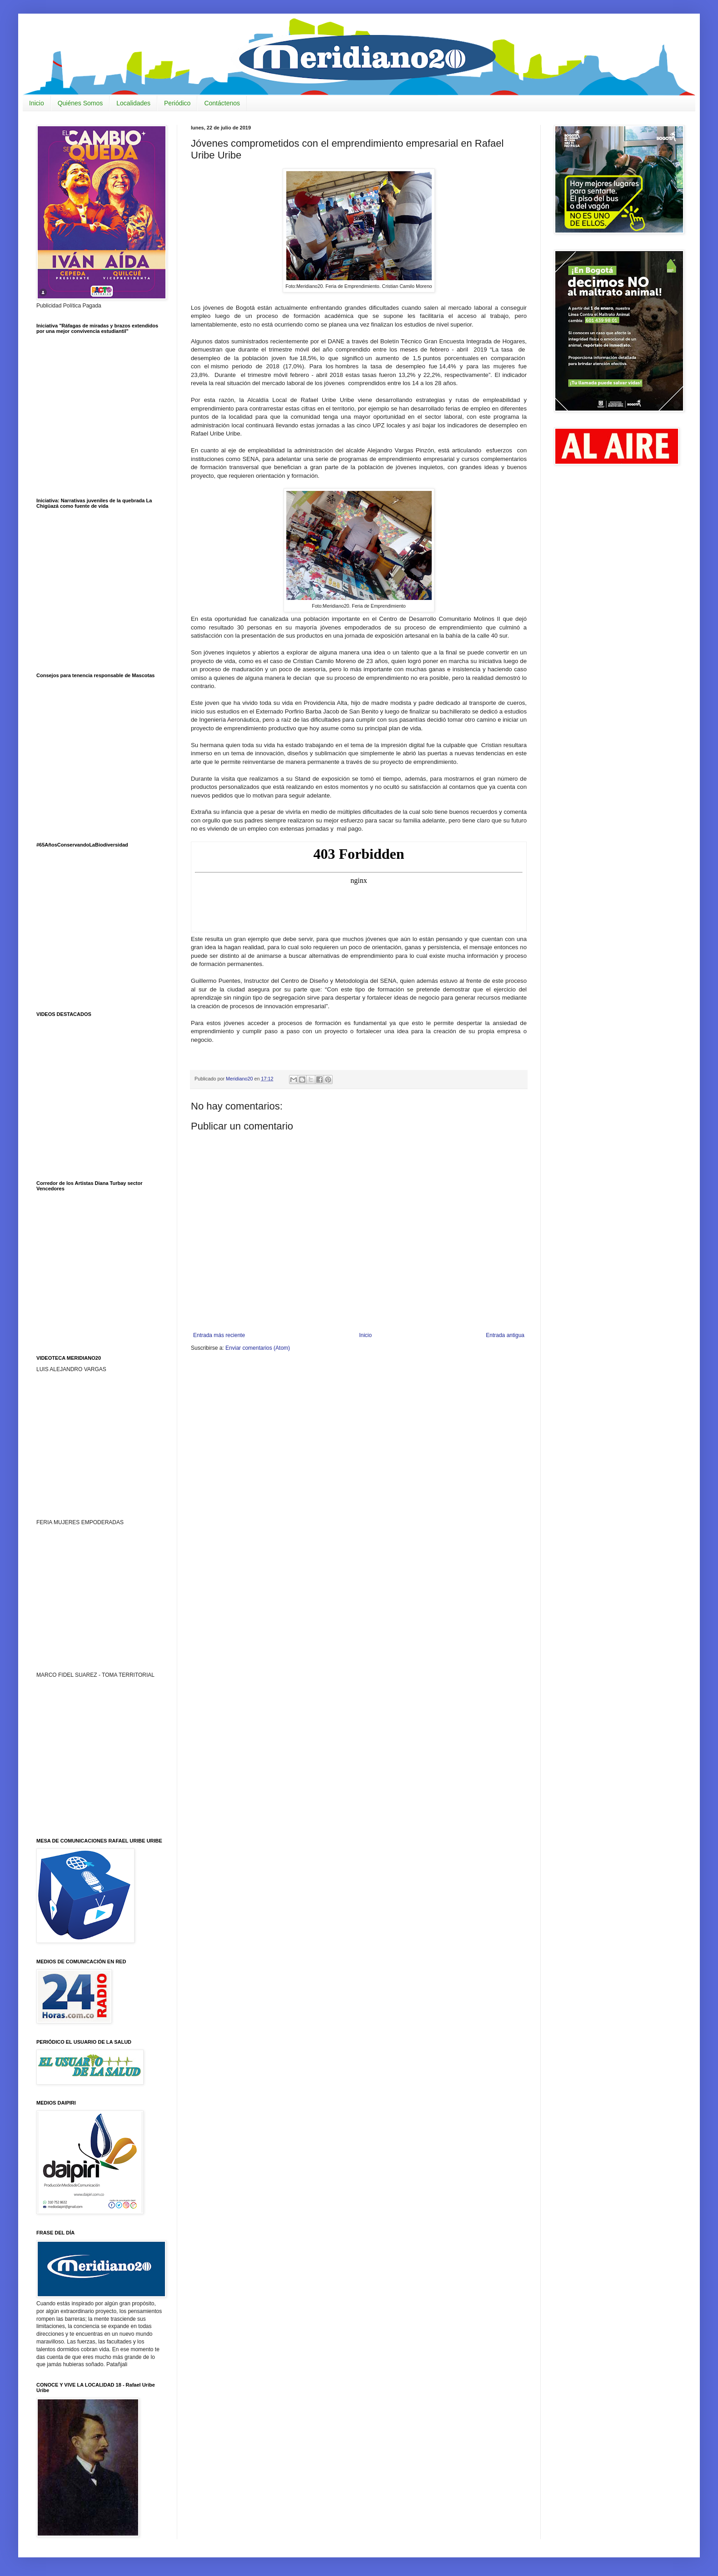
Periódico (177, 103)
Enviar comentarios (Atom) (257, 1348)
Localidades (133, 103)
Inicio (36, 103)
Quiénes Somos (80, 103)
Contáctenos (222, 103)
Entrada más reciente (219, 1335)
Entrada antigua (505, 1335)
